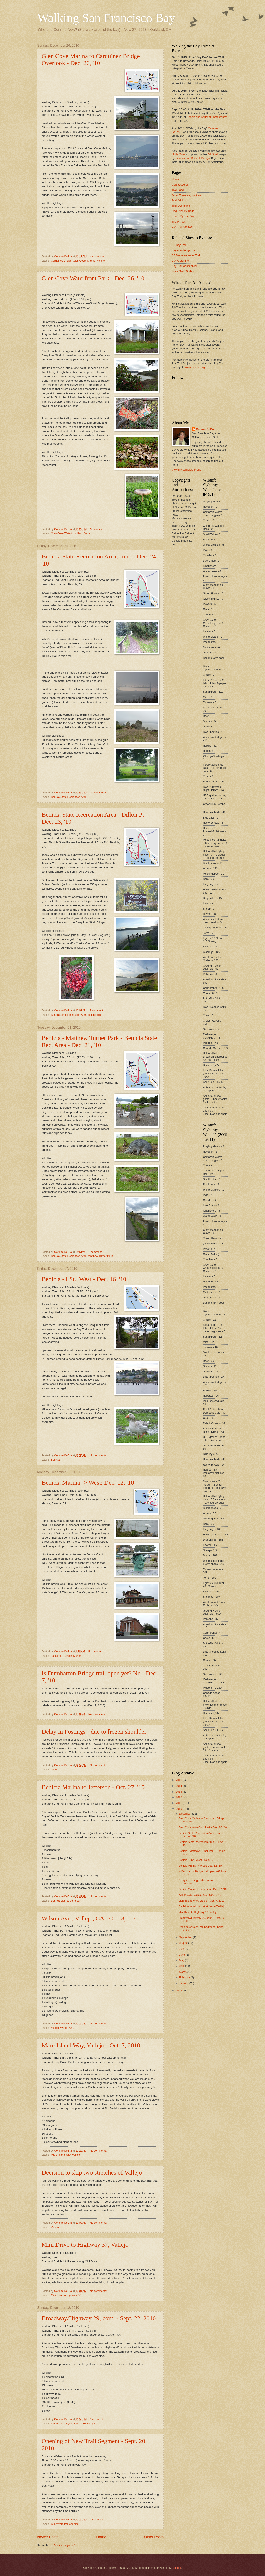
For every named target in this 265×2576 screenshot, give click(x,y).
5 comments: (96, 1651)
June (182, 1954)
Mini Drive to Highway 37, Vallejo (85, 2244)
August (183, 1943)
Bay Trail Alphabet (182, 226)
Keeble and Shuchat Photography (206, 116)
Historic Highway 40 (85, 2423)
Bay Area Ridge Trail (184, 250)
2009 (179, 1990)
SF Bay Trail (179, 245)
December (185, 1813)
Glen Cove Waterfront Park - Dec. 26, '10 (93, 278)
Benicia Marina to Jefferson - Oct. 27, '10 (93, 1787)
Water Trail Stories (183, 271)
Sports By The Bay (183, 216)
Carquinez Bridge (61, 260)
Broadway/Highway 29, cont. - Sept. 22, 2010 (99, 2318)
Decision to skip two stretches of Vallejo (92, 2172)
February (184, 1977)
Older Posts (154, 2537)
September (186, 1937)
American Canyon (61, 2423)
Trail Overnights (181, 205)
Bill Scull (213, 154)
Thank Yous (179, 221)
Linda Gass (178, 154)
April (182, 1966)
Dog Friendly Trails (183, 211)
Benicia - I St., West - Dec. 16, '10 (84, 1279)
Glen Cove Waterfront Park (67, 533)
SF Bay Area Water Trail (186, 255)
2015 (179, 1780)
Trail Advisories (181, 200)
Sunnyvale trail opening (65, 2523)
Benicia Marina (72, 1655)
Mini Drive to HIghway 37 (66, 2295)
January (184, 1983)
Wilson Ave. (67, 2027)
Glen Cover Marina (84, 260)
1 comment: (97, 1010)
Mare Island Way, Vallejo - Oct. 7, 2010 (91, 2045)
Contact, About (180, 184)
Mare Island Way (61, 2154)
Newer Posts (47, 2537)
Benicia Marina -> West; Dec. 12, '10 (88, 1482)
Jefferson (75, 1900)
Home (101, 2537)
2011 (179, 1803)
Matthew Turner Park (100, 1256)
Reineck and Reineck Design (192, 158)
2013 (179, 1791)
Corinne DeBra (205, 429)
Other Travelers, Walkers (186, 195)
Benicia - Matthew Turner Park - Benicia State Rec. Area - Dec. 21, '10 (99, 1041)
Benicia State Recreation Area (69, 796)
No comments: (99, 529)
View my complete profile (186, 469)
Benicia (55, 1459)
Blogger (176, 2567)
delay (54, 1769)
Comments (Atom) (64, 2545)
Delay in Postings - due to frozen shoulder (94, 1731)
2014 (179, 1785)
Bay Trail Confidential (184, 266)
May (182, 1960)
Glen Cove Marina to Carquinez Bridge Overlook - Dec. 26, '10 (91, 59)
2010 (179, 1808)
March (183, 1971)
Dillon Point (94, 1014)
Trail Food (178, 189)
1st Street (56, 1655)
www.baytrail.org (195, 367)
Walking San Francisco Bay (106, 18)
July (181, 1948)
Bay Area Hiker (181, 260)
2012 (179, 1797)
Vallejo (101, 260)
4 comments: (98, 256)
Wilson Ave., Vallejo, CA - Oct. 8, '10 (88, 1918)
